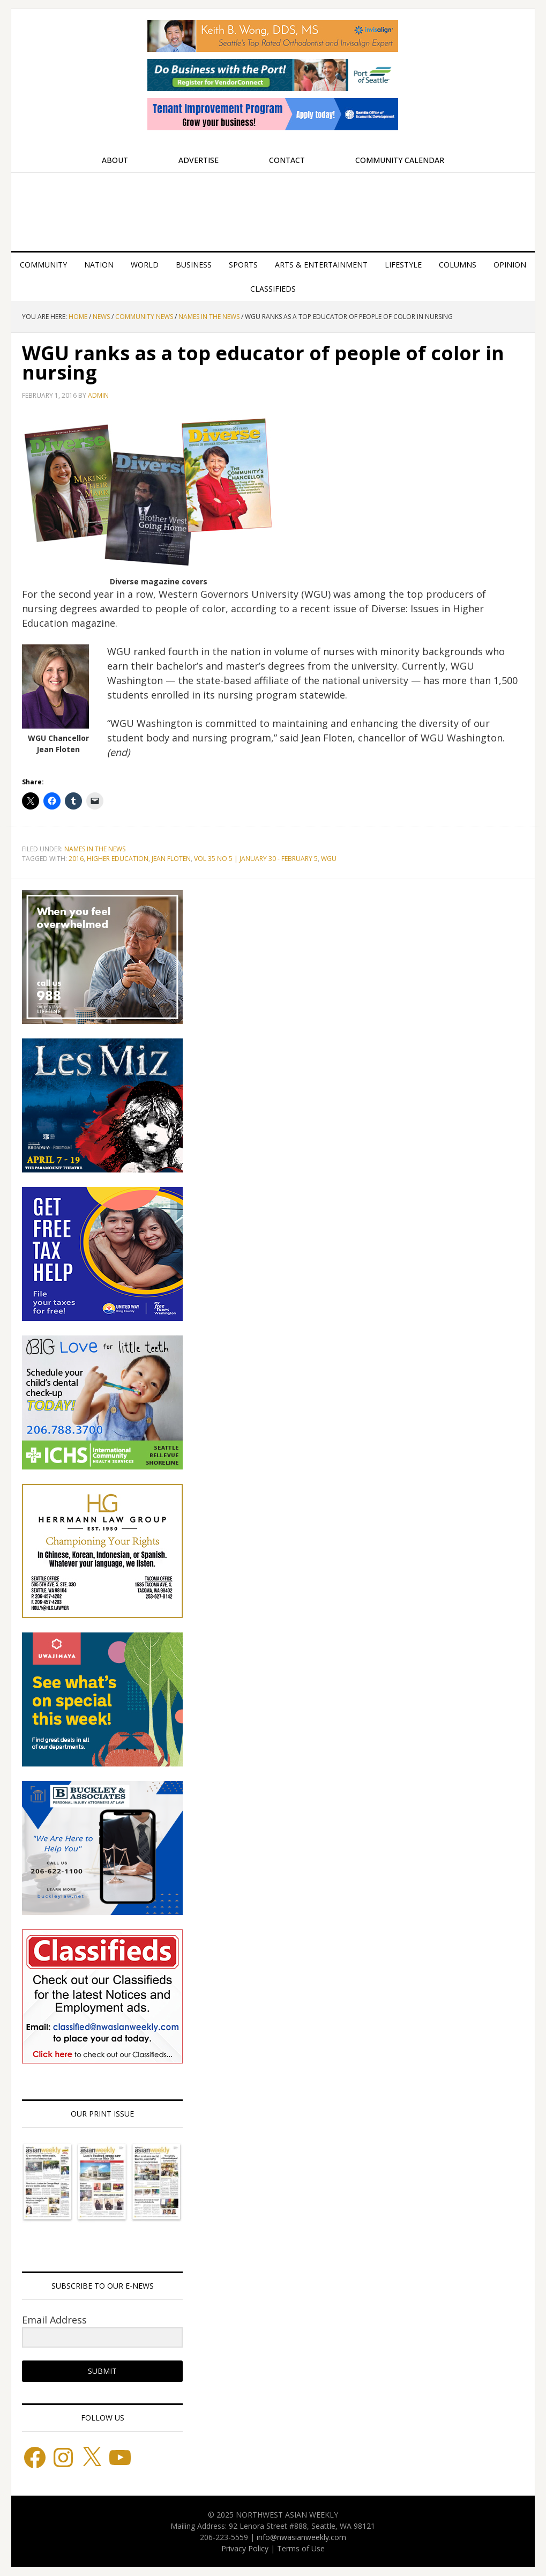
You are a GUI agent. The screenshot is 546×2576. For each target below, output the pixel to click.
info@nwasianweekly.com (301, 2537)
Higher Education (117, 858)
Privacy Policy (244, 2548)
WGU (328, 858)
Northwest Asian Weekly (272, 207)
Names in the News (94, 848)
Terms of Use (301, 2548)
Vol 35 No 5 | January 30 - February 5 (256, 858)
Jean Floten (171, 858)
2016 (76, 858)
